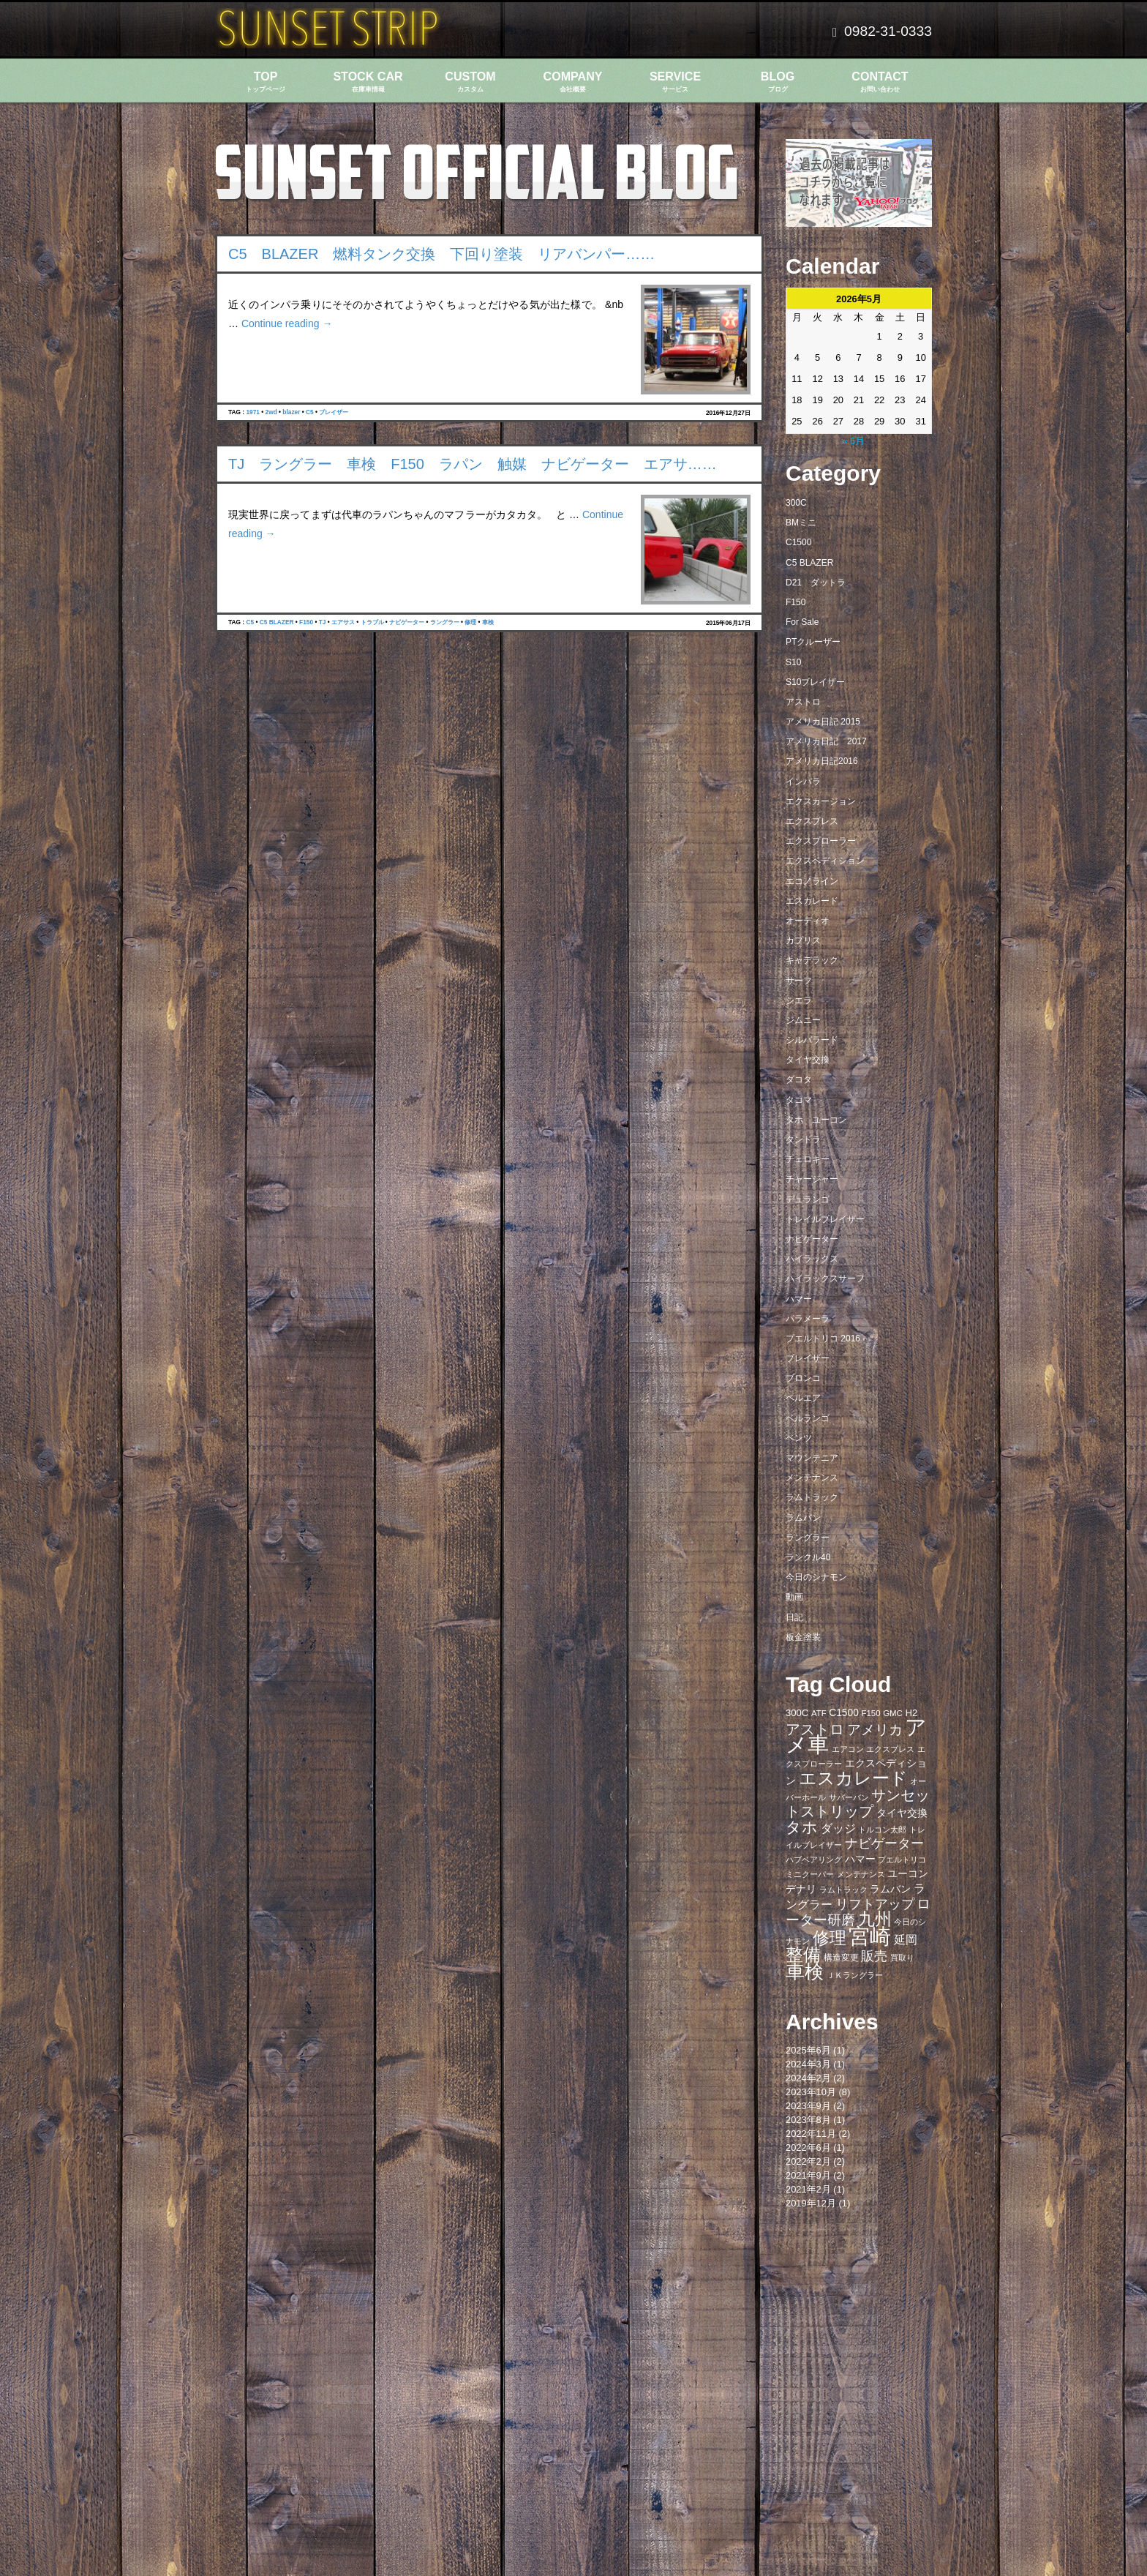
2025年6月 (808, 2050)
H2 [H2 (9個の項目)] (911, 1712)
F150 (306, 622)
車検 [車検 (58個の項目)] (805, 1971)
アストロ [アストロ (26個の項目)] (815, 1729)
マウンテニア (812, 1458)
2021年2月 (808, 2189)
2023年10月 (811, 2091)
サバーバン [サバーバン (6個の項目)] (849, 1797)
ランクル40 (808, 1557)
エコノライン (812, 881)
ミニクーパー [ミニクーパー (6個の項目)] (810, 1874)
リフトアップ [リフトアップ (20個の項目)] (874, 1904)
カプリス (803, 940)
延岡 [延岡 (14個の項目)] (905, 1939)
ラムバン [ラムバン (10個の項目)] (890, 1889)
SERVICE (675, 82)
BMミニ (801, 522)
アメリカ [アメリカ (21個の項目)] (875, 1729)
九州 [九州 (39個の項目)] (875, 1918)
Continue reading (287, 323)
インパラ (803, 781)
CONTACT (880, 82)
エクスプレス (812, 821)
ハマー (799, 1299)
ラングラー (444, 622)
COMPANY (572, 82)
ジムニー (803, 1020)
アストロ (803, 702)
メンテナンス (812, 1477)
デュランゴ (808, 1199)
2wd (271, 412)
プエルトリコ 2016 (823, 1338)
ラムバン (803, 1518)
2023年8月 (808, 2119)
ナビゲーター (406, 622)
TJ (322, 622)
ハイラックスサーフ (825, 1278)
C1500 (798, 542)
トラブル (372, 622)
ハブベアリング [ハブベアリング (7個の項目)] (814, 1859)
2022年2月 (808, 2161)
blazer (291, 412)
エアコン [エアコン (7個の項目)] (848, 1749)
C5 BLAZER (277, 622)
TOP (265, 82)
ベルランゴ (808, 1418)
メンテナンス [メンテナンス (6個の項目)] (861, 1874)
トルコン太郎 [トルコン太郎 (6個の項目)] (882, 1829)
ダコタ (799, 1079)
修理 (470, 622)
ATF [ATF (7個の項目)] (819, 1713)
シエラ (799, 1000)
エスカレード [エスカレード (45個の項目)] (853, 1778)
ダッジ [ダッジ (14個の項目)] (838, 1828)
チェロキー (808, 1159)
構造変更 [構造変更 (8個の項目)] (841, 1957)
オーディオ (808, 921)
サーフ (799, 981)
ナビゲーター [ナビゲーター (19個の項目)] (884, 1843)
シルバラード (812, 1040)
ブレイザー (333, 412)
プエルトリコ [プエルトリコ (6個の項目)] (902, 1859)
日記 (794, 1617)
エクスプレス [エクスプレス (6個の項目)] (890, 1749)
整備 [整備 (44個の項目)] (803, 1954)
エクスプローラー (821, 841)
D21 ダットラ (816, 582)
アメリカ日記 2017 (826, 741)
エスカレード (812, 901)
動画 (794, 1597)
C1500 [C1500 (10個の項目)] (844, 1712)
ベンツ (799, 1438)
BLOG (777, 82)
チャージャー (812, 1179)
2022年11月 (811, 2133)
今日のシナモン (816, 1577)
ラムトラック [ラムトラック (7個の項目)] (843, 1889)
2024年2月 (808, 2078)
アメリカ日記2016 (822, 761)
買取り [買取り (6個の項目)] (902, 1957)
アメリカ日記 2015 (823, 721)
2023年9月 (808, 2105)
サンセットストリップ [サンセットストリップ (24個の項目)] (858, 1803)
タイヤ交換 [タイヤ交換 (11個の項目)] (902, 1813)
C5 (310, 412)
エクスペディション (825, 860)
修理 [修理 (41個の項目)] (829, 1937)
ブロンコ (803, 1378)
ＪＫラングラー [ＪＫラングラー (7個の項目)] (855, 1975)
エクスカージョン (821, 801)
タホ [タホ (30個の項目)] (802, 1827)
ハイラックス (812, 1259)
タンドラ (803, 1139)
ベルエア (803, 1398)
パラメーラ (808, 1319)
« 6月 (853, 440)
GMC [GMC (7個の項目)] (893, 1713)
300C (796, 503)
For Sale (802, 622)
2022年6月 (808, 2147)
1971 (253, 412)
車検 (488, 622)
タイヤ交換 (808, 1060)
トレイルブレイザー (825, 1219)
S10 (793, 662)
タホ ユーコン (816, 1120)
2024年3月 (808, 2064)
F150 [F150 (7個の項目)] (870, 1713)
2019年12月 (811, 2203)
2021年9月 (808, 2175)
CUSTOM (470, 82)
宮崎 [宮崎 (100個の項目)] (870, 1936)
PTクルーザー (813, 642)
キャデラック (812, 960)
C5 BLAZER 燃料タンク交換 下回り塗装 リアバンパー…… (441, 254)
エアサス (343, 622)
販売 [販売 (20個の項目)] (874, 1955)
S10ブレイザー (815, 682)
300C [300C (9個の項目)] (797, 1712)
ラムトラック (812, 1497)
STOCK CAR (367, 82)
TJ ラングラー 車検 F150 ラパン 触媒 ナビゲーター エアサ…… (472, 464)
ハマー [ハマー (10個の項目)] (860, 1859)
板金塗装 (803, 1637)
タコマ (799, 1100)
